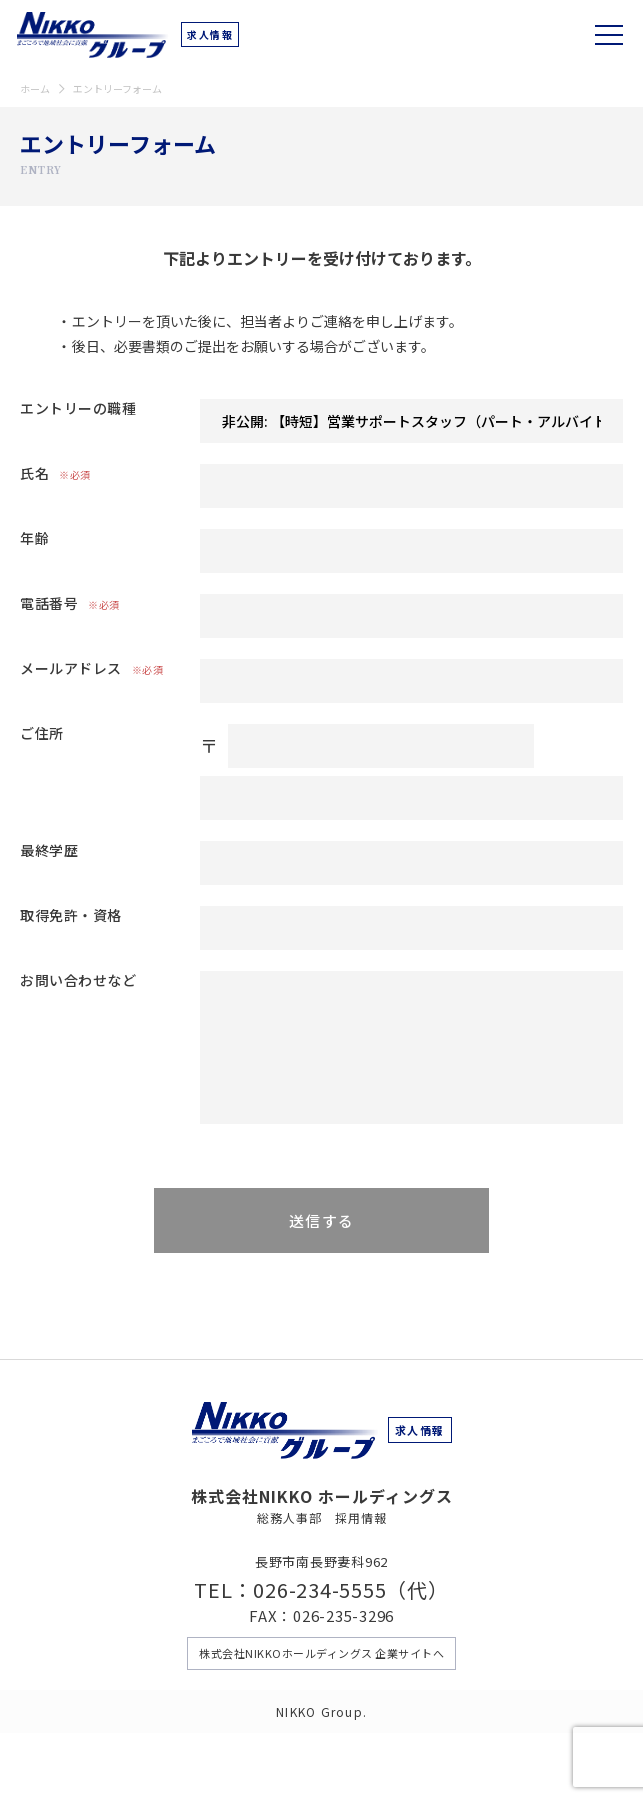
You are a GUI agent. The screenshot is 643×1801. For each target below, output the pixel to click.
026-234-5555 (319, 1589)
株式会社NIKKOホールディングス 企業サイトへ (321, 1653)
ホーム (35, 88)
